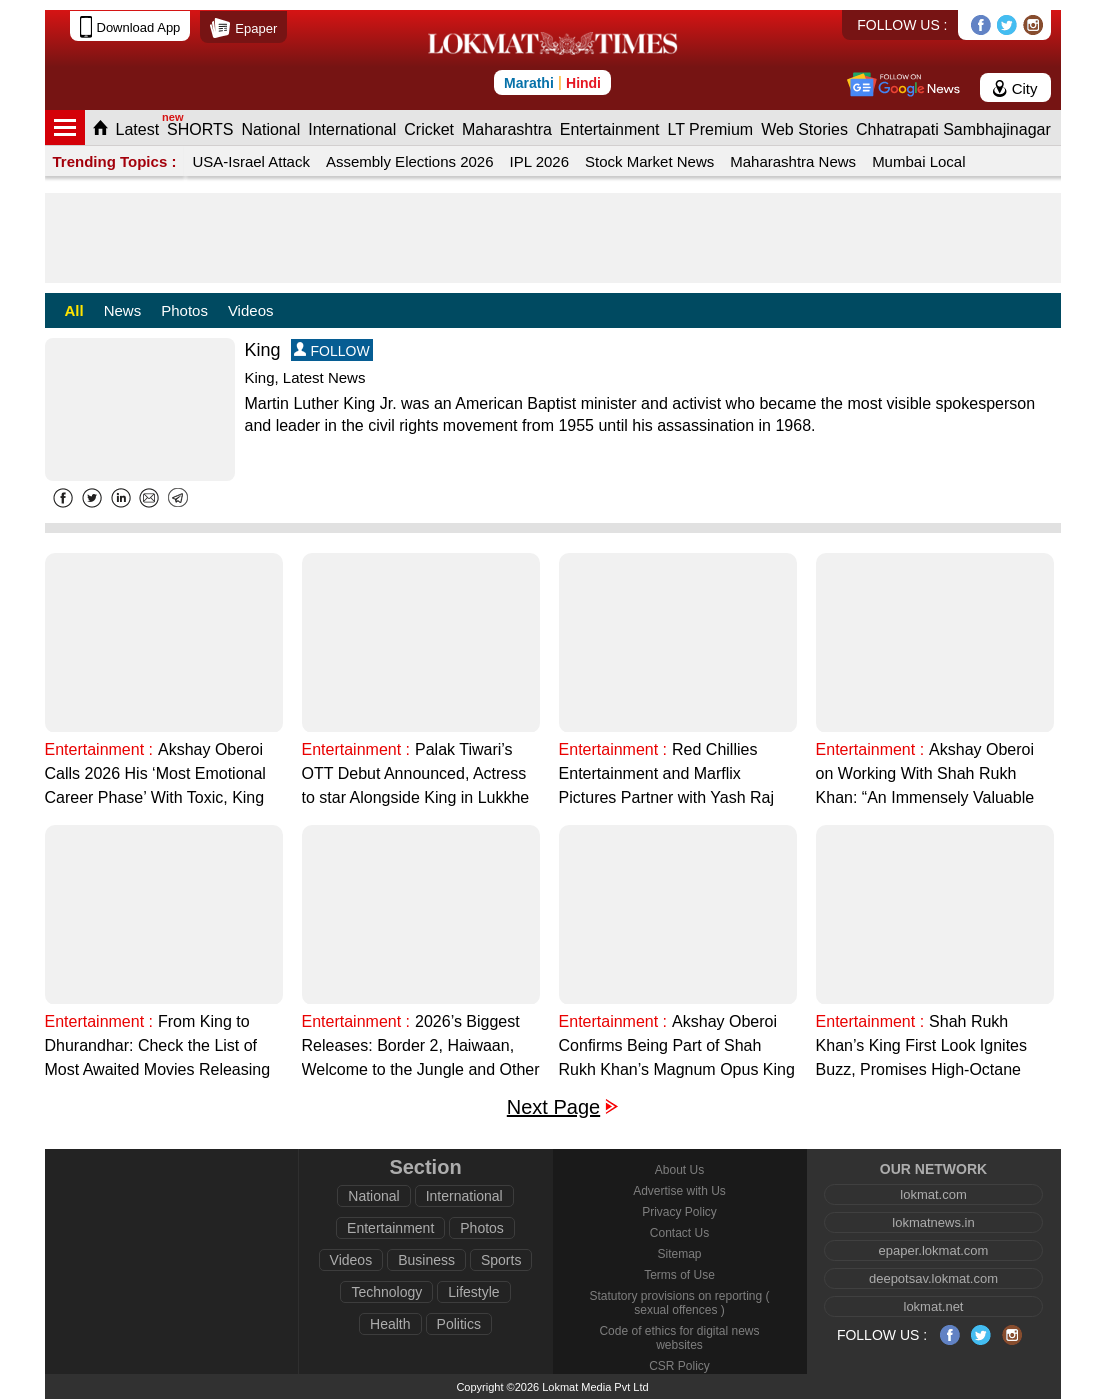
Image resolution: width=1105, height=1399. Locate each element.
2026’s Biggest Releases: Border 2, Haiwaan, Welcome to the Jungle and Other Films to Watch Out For (421, 1047)
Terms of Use (679, 1275)
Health (390, 1324)
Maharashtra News (793, 161)
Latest (138, 129)
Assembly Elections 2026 (410, 161)
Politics (459, 1324)
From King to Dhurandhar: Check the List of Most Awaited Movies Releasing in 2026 (158, 1047)
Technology (386, 1292)
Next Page (553, 1107)
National (270, 129)
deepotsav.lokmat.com (933, 1278)
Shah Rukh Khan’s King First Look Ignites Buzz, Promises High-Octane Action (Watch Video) (921, 1047)
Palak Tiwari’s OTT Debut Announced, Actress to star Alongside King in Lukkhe (416, 773)
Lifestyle (473, 1292)
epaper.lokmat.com (934, 1250)
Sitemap (679, 1254)
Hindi (583, 83)
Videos (251, 310)
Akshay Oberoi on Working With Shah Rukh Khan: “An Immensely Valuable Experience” (925, 775)
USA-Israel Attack (251, 161)
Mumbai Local (918, 161)
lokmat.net (934, 1306)
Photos (184, 310)
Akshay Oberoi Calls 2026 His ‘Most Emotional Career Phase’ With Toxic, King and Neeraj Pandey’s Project (155, 775)
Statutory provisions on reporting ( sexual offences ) (679, 1303)
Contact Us (679, 1233)
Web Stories (804, 129)
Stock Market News (649, 161)
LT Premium (710, 129)
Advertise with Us (679, 1191)
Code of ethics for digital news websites (679, 1338)
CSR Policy (679, 1366)
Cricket (429, 129)
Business (426, 1260)
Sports (501, 1260)
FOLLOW (332, 350)
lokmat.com (933, 1194)
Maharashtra (507, 129)
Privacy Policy (679, 1212)
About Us (679, 1170)
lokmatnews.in (933, 1222)
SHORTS (200, 129)
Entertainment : (99, 749)
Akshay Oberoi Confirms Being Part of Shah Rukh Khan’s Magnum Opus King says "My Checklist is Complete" (677, 1047)
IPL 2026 (540, 161)
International (352, 129)
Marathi (529, 83)
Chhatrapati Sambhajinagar (953, 129)
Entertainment (610, 129)
